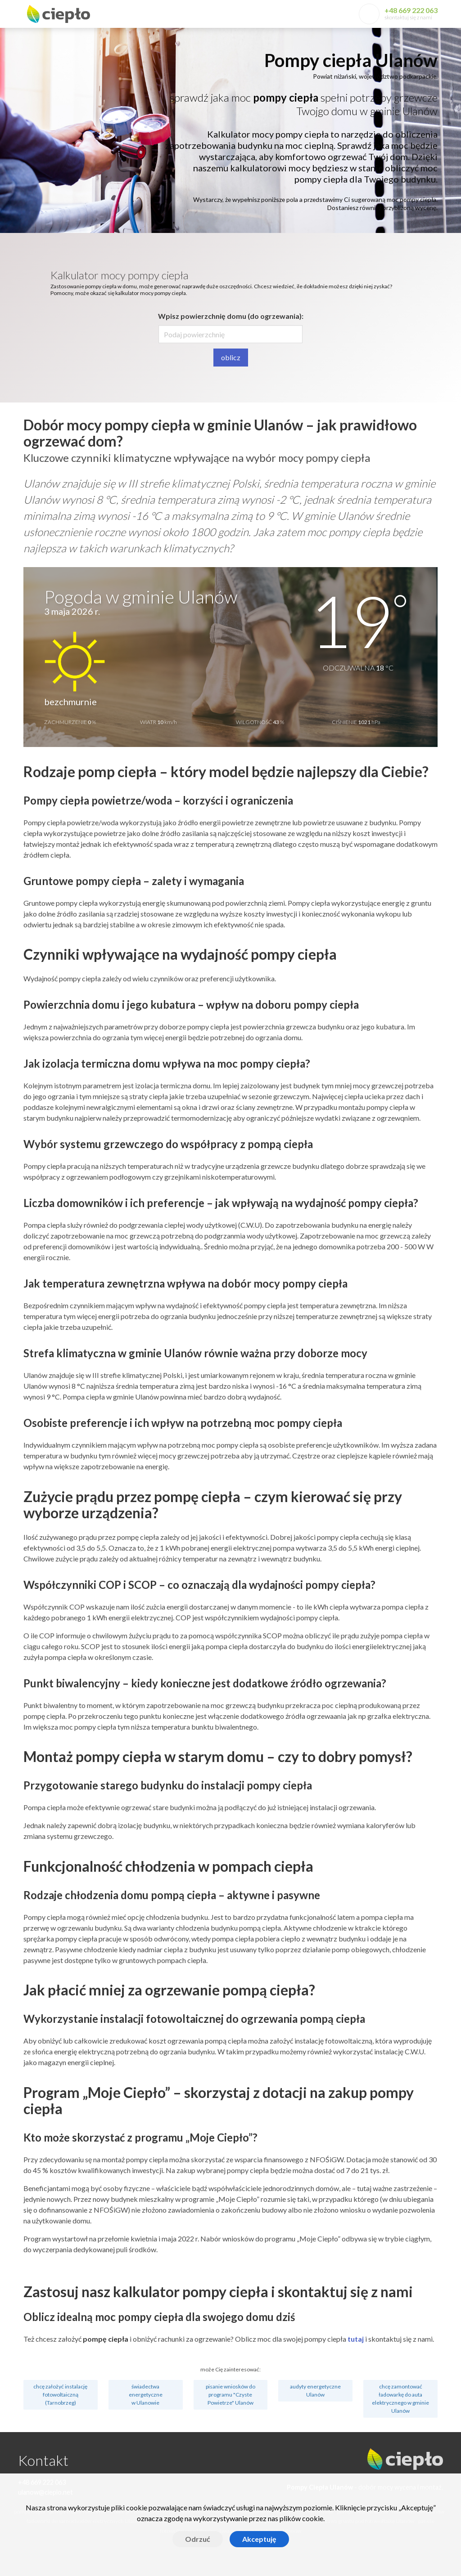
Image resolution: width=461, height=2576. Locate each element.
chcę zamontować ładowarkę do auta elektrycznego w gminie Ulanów (400, 2398)
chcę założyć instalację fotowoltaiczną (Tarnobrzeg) (60, 2394)
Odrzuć (197, 2539)
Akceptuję (259, 2539)
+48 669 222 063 (411, 10)
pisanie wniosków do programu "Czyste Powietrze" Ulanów (230, 2394)
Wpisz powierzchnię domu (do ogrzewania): (230, 316)
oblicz (230, 357)
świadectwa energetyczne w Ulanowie (146, 2394)
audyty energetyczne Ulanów (315, 2390)
